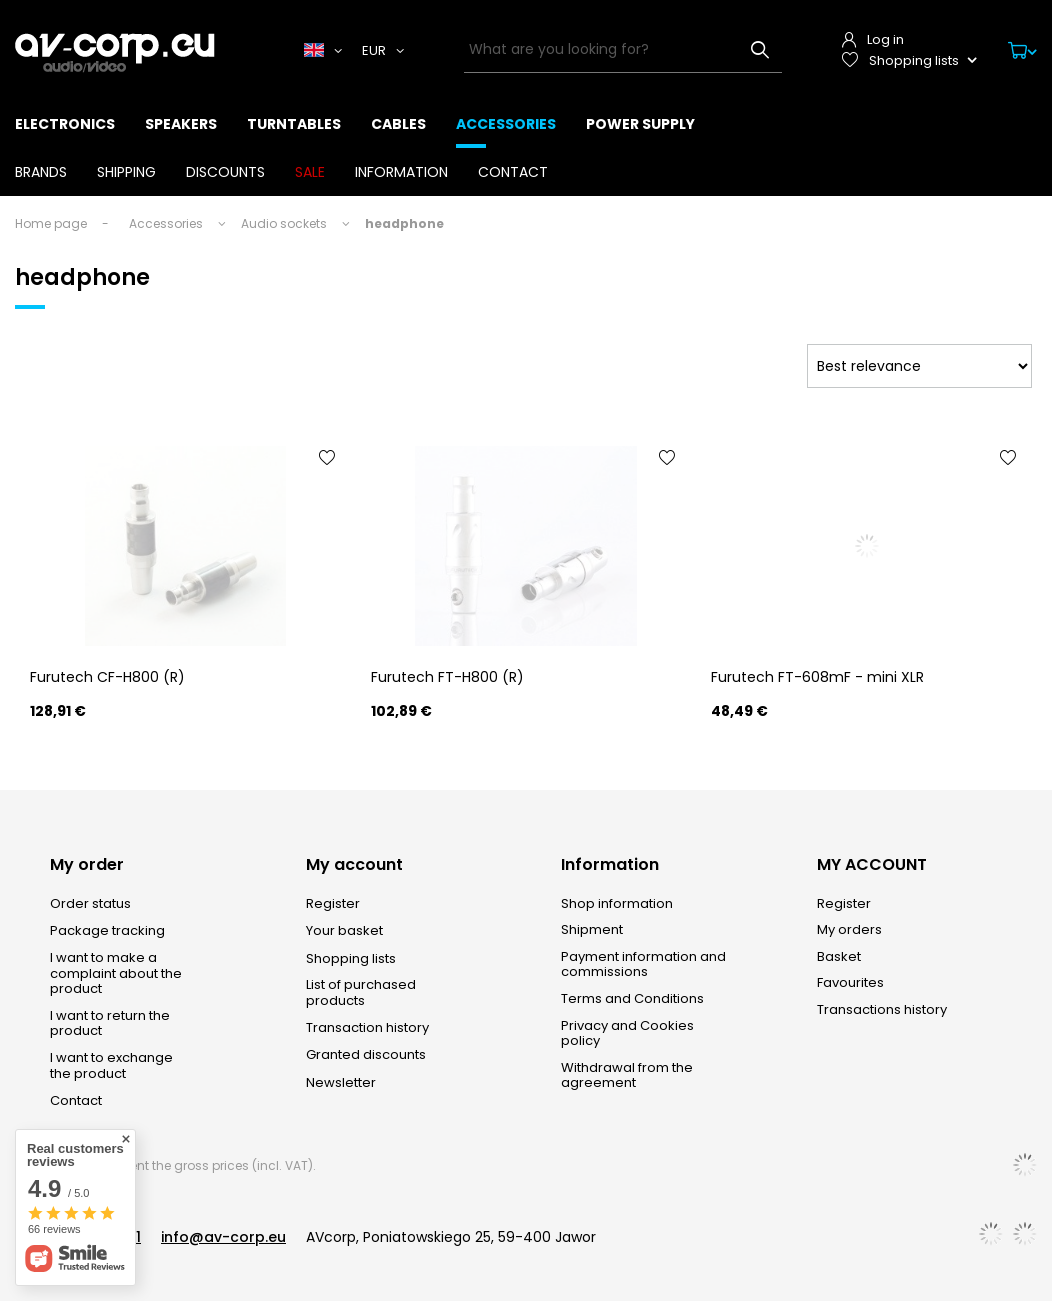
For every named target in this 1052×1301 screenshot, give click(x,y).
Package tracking (107, 931)
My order (87, 865)
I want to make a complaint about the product (116, 973)
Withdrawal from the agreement (627, 1075)
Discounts (225, 172)
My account (354, 865)
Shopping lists (351, 959)
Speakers (181, 124)
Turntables (294, 124)
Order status (90, 904)
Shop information (617, 904)
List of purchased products (361, 992)
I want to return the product (110, 1023)
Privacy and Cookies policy (627, 1033)
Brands (41, 172)
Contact (513, 172)
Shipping (126, 172)
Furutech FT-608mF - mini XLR (817, 677)
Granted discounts (366, 1055)
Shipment (592, 930)
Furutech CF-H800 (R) (107, 677)
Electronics (65, 124)
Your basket (344, 931)
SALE (310, 172)
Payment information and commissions (643, 964)
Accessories (506, 124)
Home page (51, 223)
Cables (398, 124)
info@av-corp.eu (223, 1237)
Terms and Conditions (632, 999)
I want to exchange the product (111, 1065)
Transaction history (367, 1028)
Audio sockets (284, 223)
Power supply (640, 124)
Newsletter (341, 1083)
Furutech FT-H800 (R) (447, 677)
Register (333, 904)
